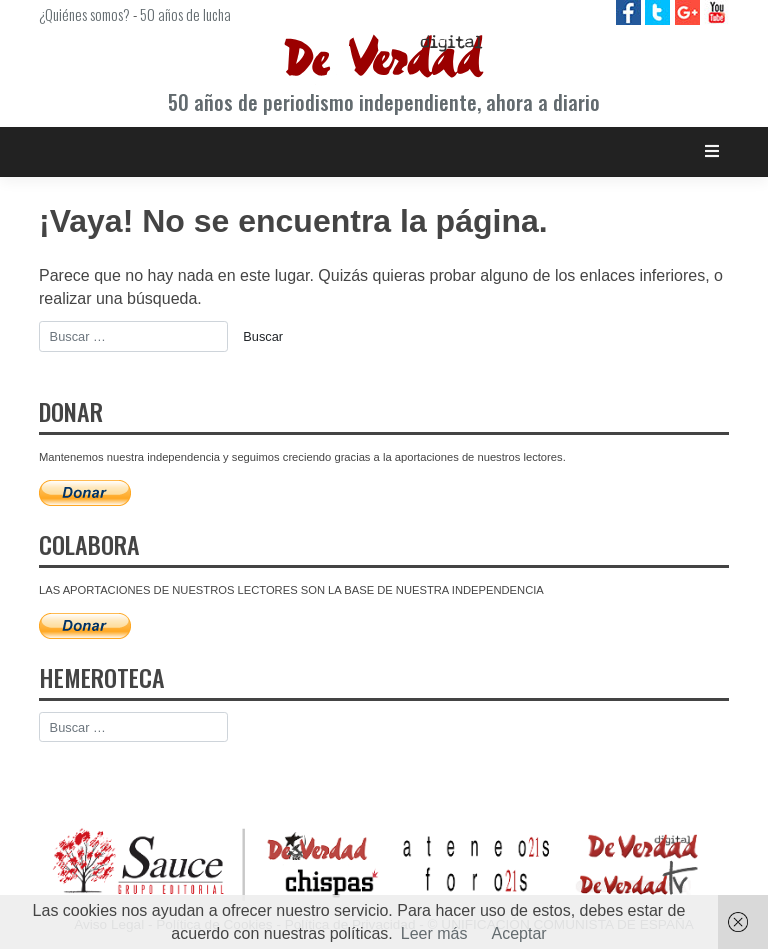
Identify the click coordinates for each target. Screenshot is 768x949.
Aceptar (519, 933)
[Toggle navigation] (712, 151)
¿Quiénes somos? (84, 14)
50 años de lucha (185, 14)
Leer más (434, 933)
